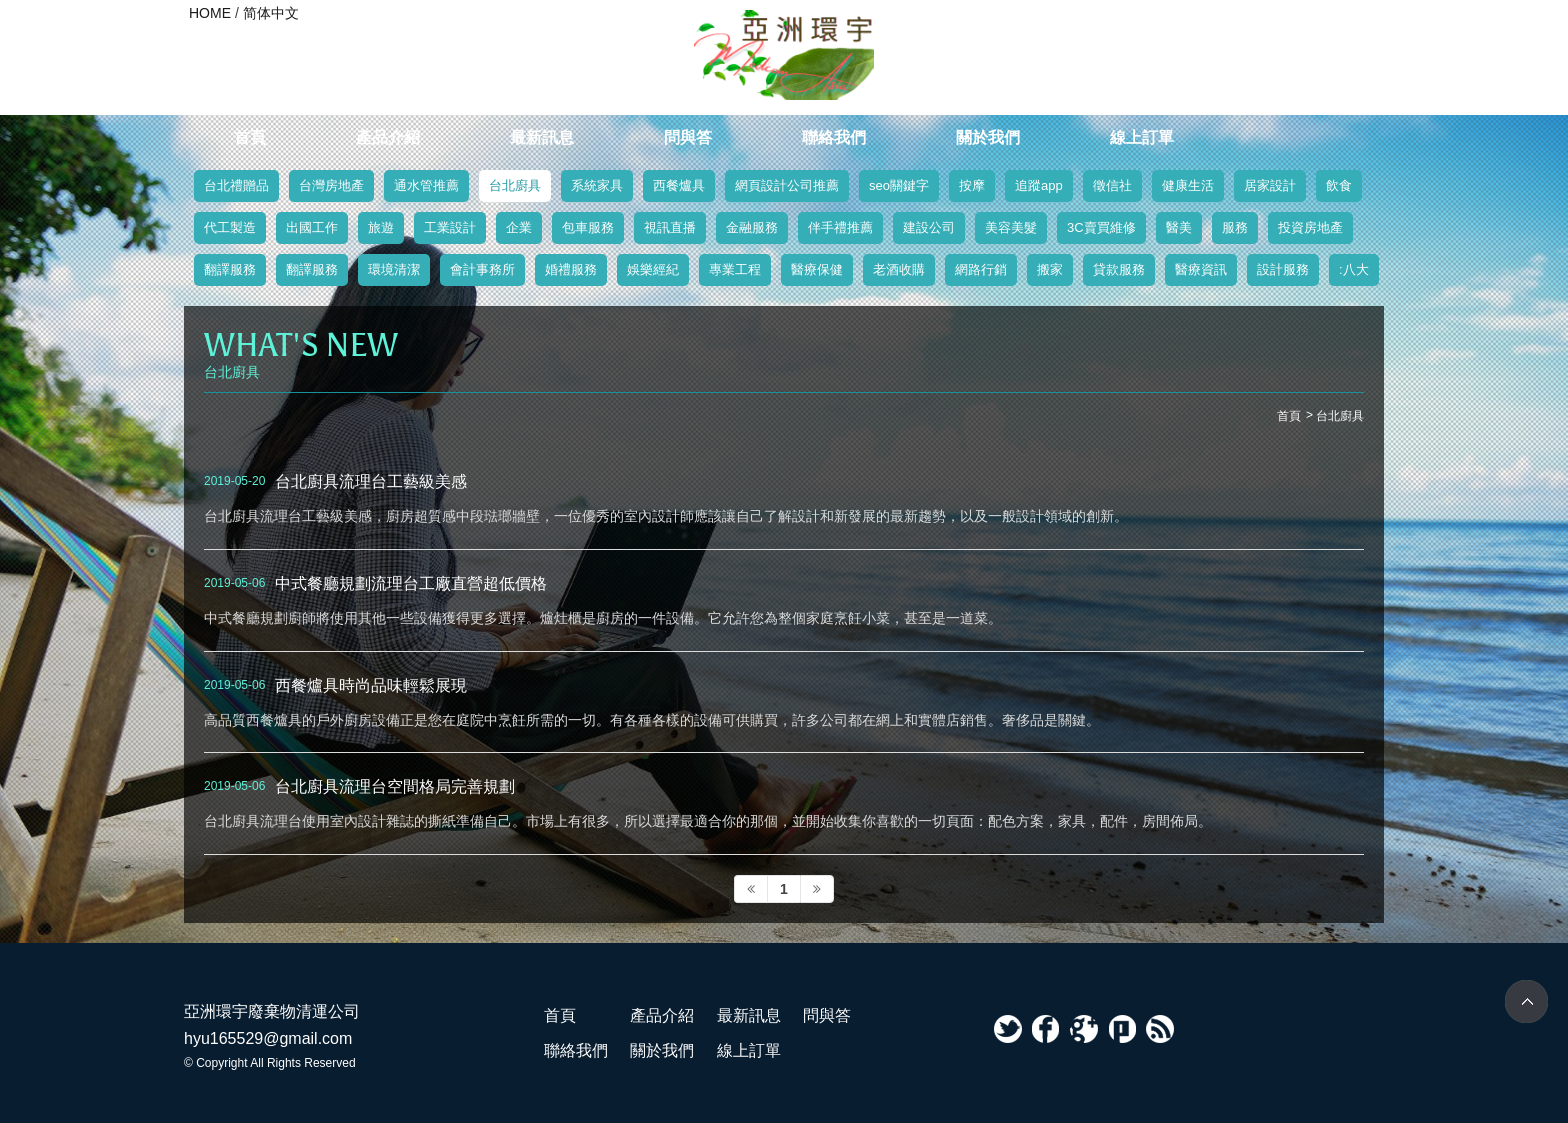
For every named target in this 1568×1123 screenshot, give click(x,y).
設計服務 (1283, 269)
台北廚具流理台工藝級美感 (371, 481)
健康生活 (1188, 185)
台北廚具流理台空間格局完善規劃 (395, 786)
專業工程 (735, 269)
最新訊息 (542, 137)
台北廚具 (515, 185)
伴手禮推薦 (840, 227)
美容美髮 (1011, 227)
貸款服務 (1119, 269)
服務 (1235, 227)
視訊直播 (670, 227)
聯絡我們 (834, 137)
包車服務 (588, 227)
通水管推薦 (426, 185)
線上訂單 (1142, 137)
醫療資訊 (1201, 269)
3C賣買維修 (1101, 227)
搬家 (1050, 269)
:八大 (1354, 269)
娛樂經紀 (653, 269)
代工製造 (230, 227)
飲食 (1339, 185)
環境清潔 (394, 269)
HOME (210, 13)
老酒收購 (899, 269)
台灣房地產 (331, 185)
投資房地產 (1310, 227)
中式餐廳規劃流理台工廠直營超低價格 (411, 583)
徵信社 (1112, 185)
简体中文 (271, 13)
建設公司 (929, 227)
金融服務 (752, 227)
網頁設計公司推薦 (787, 185)
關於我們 (988, 137)
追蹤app (1039, 185)
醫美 (1179, 227)
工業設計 (450, 227)
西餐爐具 (679, 185)
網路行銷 (981, 269)
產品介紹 (388, 137)
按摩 (972, 185)
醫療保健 (817, 269)
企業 (519, 227)
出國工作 (312, 227)
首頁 (250, 137)
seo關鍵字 (899, 185)
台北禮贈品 (236, 185)
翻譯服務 (230, 269)
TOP (1526, 1001)
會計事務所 (482, 269)
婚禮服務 (571, 269)
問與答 (688, 137)
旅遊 (381, 227)
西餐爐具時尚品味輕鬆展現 (371, 685)
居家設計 (1270, 185)
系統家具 (597, 185)
